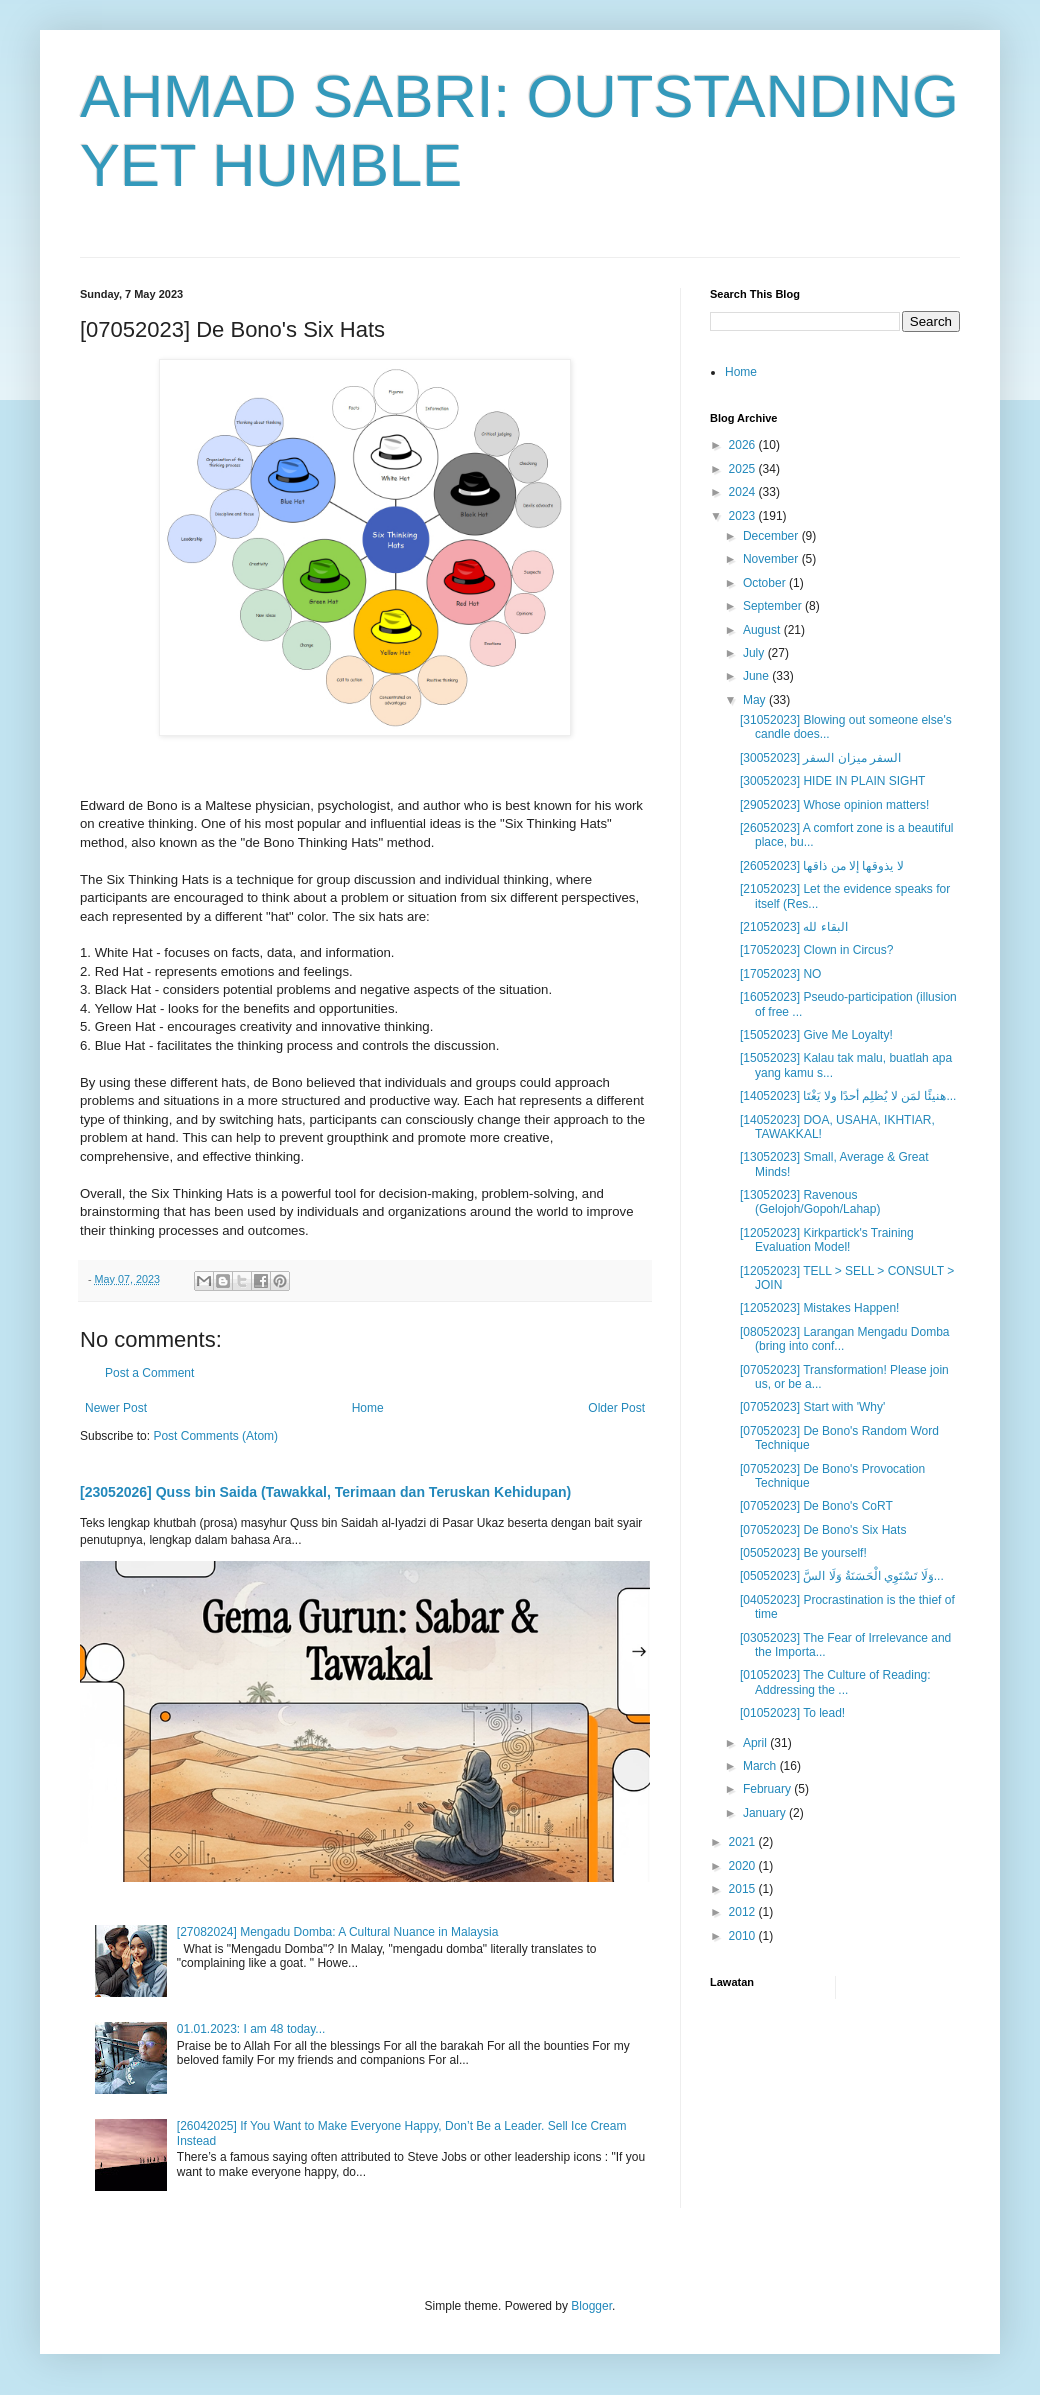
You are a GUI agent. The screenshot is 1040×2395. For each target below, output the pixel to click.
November (772, 559)
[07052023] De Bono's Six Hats (823, 1530)
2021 (744, 1842)
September (774, 606)
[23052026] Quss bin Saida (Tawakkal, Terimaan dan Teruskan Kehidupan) (325, 1492)
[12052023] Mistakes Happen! (819, 1308)
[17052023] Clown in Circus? (816, 950)
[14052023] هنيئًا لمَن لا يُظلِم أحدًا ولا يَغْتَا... (848, 1096)
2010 (744, 1936)
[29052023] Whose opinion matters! (834, 805)
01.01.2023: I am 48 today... (251, 2029)
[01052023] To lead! (792, 1713)
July (755, 653)
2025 (744, 469)
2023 (744, 516)
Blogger (591, 2306)
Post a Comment (149, 1373)
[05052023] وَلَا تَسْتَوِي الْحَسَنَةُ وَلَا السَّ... (842, 1576)
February (768, 1789)
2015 (744, 1889)
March (761, 1766)
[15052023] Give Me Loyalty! (816, 1035)
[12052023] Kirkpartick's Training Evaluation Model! (827, 1240)
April (756, 1743)
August (763, 630)
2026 (744, 445)
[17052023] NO (780, 974)
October (766, 583)
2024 (744, 492)
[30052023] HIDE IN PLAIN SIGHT (832, 781)
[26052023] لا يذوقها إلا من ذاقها (822, 866)
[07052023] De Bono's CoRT (816, 1506)
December (772, 536)
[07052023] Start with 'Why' (812, 1407)
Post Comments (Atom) (215, 1436)
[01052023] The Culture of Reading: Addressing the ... (835, 1682)
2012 (744, 1912)
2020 (744, 1866)
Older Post (616, 1408)
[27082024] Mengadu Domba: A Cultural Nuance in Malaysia (338, 1932)
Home (368, 1408)
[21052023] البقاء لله (794, 927)
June (757, 676)
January (766, 1813)
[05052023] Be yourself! (803, 1553)
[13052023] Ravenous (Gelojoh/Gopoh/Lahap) (810, 1202)
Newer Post (116, 1408)
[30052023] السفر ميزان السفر (820, 758)
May (756, 700)
